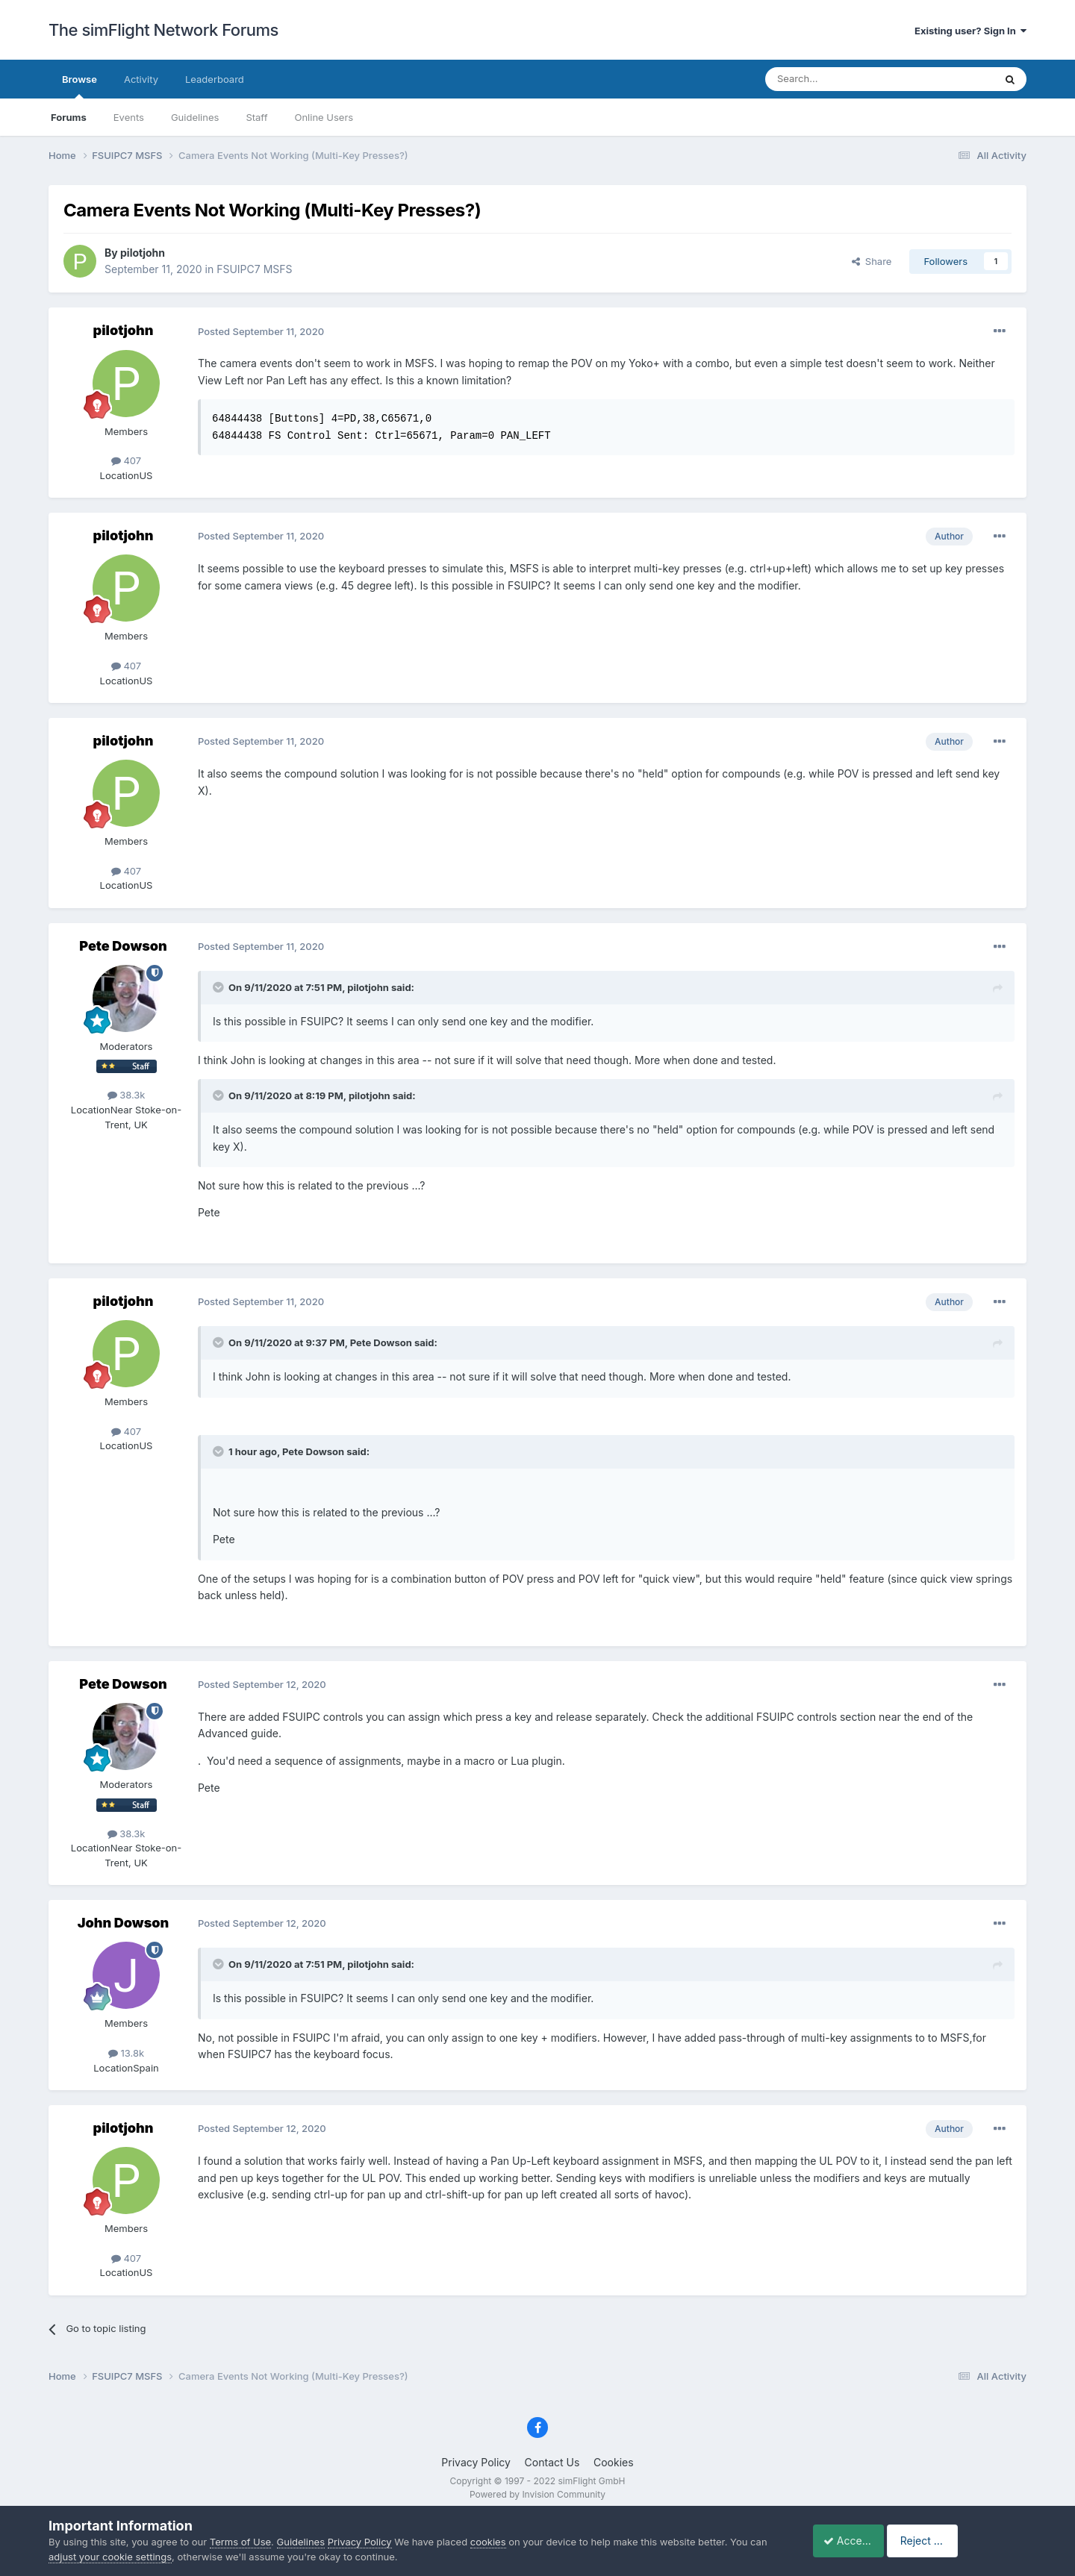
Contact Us (552, 2462)
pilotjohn (142, 252)
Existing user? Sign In (970, 31)
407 (126, 460)
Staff (256, 117)
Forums (69, 117)
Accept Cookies (854, 2540)
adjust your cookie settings (110, 2557)
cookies (488, 2542)
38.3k (127, 1095)
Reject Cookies (972, 2540)
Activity (141, 79)
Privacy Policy (476, 2462)
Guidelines (195, 117)
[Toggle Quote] (219, 987)
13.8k (126, 2053)
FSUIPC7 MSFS (254, 269)
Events (128, 117)
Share (872, 261)
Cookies (613, 2462)
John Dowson (123, 1923)
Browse (79, 86)
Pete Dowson (122, 946)
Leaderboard (214, 79)
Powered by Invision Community (537, 2494)
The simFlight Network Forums (163, 30)
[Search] (842, 79)
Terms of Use (240, 2542)
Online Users (323, 117)
